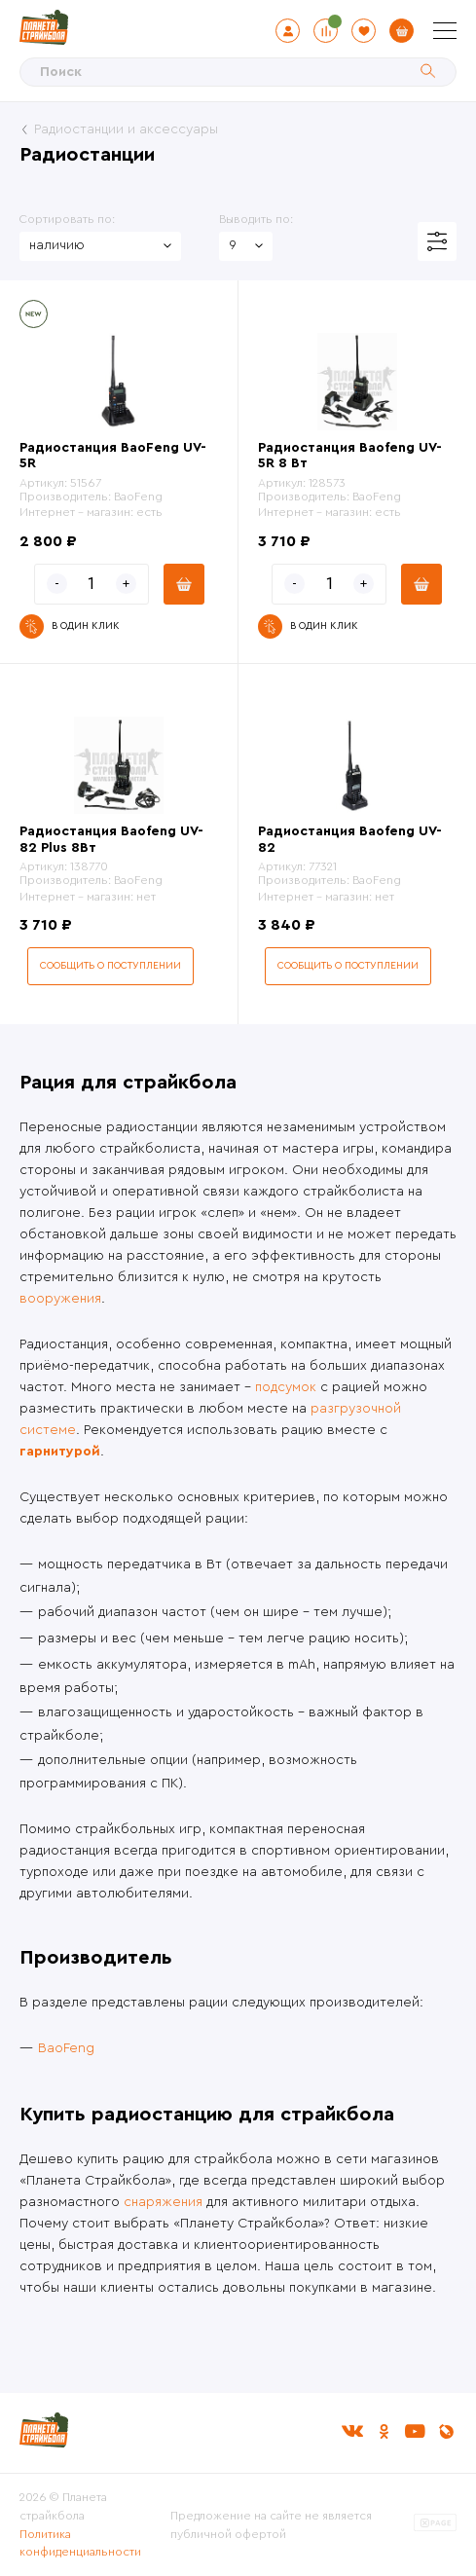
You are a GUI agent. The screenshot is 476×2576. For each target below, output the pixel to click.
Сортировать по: (67, 219)
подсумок (285, 1387)
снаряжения (163, 2202)
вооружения (60, 1299)
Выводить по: (256, 219)
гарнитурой (59, 1451)
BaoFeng (66, 2048)
